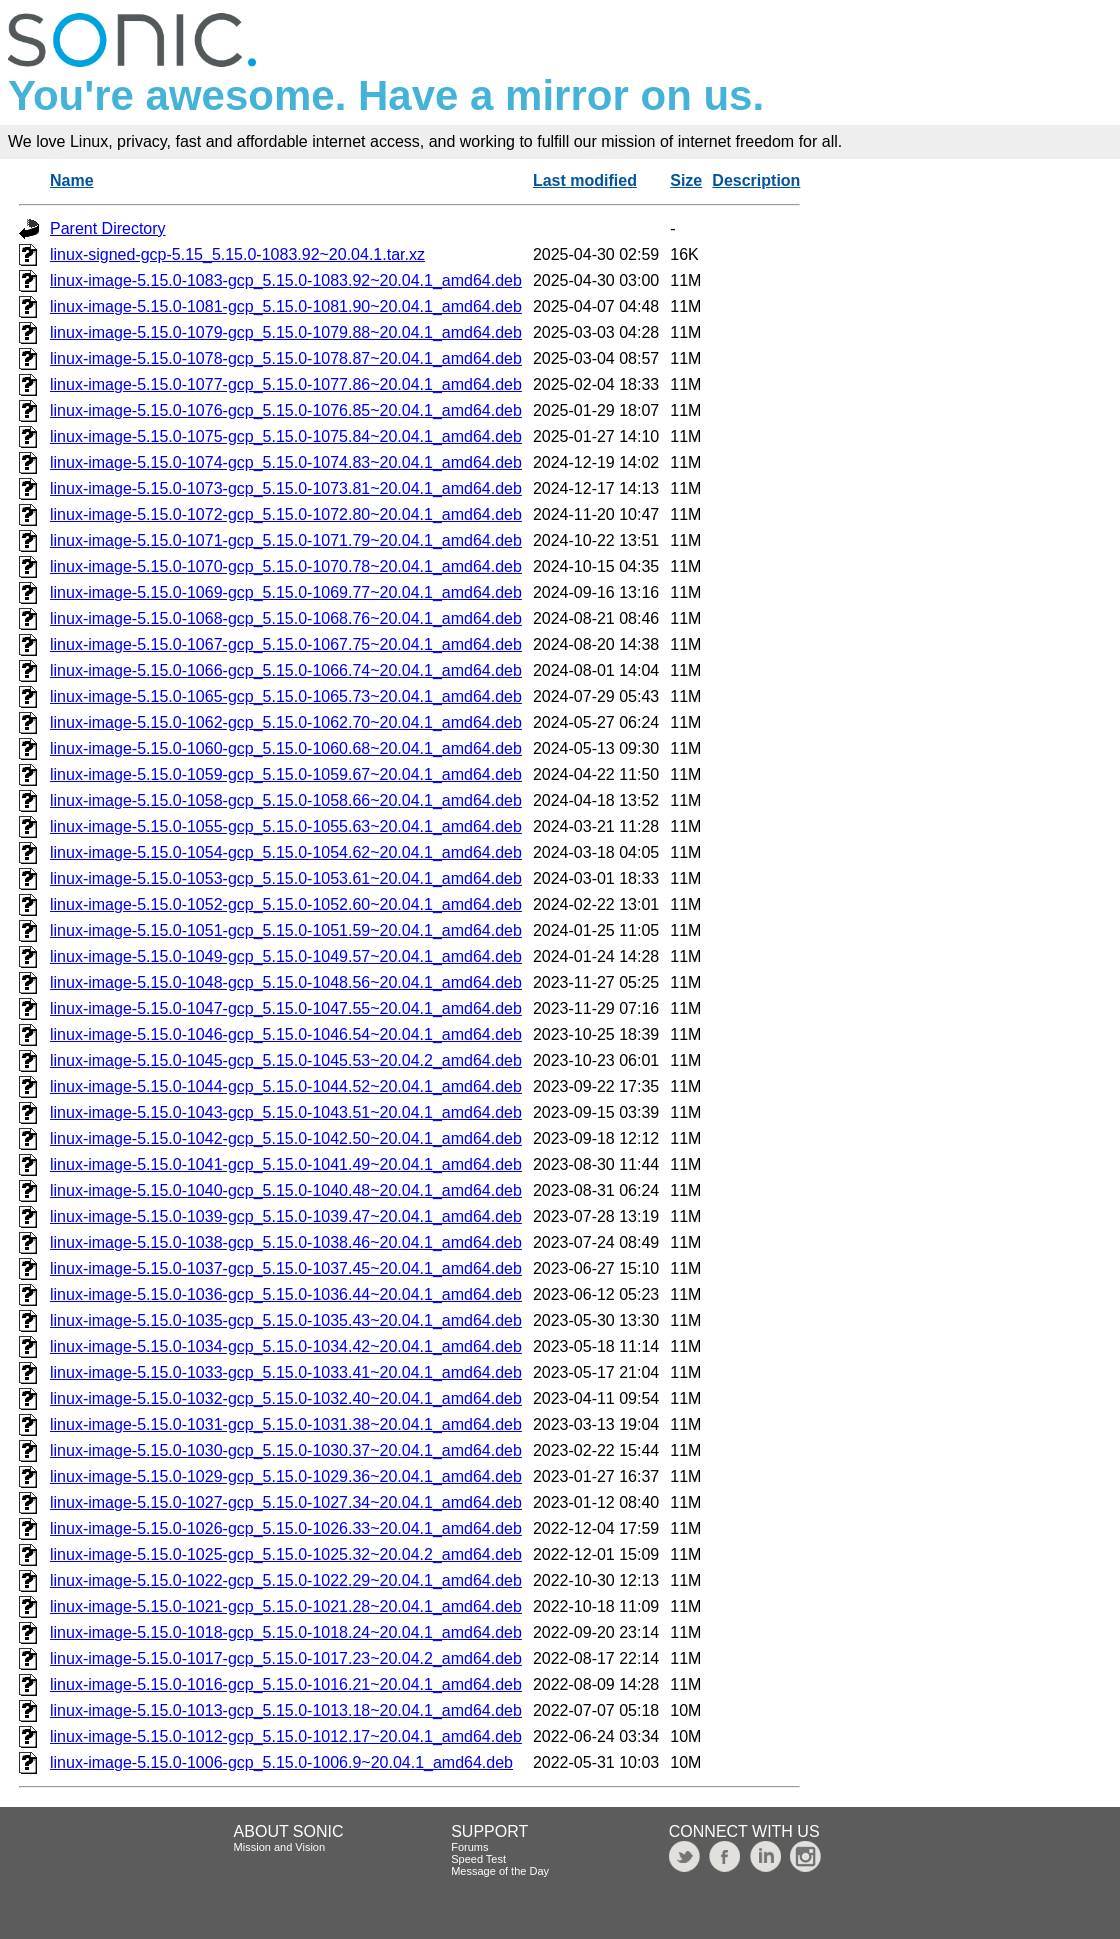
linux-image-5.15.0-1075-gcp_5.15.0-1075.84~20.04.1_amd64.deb (286, 436)
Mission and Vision (280, 1847)
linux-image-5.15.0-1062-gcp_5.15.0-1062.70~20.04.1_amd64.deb (286, 722)
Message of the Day (500, 1871)
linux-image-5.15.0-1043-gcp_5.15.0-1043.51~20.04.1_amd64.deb (286, 1112)
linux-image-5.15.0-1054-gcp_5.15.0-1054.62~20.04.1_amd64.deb (286, 852)
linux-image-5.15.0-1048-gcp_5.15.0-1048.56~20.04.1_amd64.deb (286, 982)
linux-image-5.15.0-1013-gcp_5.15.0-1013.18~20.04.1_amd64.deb (286, 1710)
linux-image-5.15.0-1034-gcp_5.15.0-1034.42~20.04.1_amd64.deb (286, 1346)
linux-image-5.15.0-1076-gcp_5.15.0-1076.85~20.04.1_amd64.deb (286, 410)
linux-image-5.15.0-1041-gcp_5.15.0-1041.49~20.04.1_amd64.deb (286, 1164)
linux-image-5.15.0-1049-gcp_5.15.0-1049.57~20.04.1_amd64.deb (286, 956)
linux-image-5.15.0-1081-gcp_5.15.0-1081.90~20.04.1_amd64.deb (286, 306)
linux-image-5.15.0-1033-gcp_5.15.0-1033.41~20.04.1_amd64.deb (286, 1372)
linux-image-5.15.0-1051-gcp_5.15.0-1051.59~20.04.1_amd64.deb (286, 930)
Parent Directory (108, 228)
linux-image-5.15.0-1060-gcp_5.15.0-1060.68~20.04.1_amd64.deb (286, 748)
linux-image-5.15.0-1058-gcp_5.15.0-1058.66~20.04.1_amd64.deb (286, 800)
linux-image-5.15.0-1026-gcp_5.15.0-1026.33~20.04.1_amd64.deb (286, 1528)
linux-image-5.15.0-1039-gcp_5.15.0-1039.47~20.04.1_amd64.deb (286, 1216)
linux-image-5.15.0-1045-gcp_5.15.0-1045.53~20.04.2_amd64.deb (286, 1060)
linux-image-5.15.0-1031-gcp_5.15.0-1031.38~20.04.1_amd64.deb (286, 1424)
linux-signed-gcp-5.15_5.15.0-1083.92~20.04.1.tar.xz (237, 254)
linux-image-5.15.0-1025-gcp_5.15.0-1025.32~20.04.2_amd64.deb (286, 1554)
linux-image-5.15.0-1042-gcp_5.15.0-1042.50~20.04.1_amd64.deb (286, 1138)
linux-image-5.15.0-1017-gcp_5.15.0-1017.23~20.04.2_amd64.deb (286, 1658)
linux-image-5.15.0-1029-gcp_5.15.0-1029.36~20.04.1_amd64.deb (286, 1476)
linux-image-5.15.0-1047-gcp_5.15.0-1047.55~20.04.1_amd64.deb (286, 1008)
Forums (469, 1847)
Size (686, 180)
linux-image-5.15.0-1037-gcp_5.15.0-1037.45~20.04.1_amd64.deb (286, 1268)
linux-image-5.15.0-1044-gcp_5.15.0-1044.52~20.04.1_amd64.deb (286, 1086)
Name (72, 180)
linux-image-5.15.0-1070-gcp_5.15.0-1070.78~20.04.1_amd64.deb (286, 566)
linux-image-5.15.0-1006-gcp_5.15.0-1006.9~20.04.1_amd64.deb (281, 1762)
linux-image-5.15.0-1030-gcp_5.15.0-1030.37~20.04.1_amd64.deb (286, 1450)
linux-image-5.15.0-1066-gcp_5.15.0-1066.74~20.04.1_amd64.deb (286, 670)
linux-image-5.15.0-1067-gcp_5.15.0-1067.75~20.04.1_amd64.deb (286, 644)
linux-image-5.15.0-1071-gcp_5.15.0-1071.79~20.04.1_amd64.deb (286, 540)
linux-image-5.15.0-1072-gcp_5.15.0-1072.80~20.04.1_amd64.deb (286, 514)
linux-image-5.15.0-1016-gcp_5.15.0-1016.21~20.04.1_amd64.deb (286, 1684)
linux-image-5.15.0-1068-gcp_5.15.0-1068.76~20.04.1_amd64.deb (286, 618)
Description (756, 180)
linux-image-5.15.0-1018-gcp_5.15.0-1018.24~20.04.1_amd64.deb (286, 1632)
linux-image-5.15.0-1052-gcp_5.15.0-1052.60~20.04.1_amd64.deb (286, 904)
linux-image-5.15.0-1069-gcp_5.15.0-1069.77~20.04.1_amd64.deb (286, 592)
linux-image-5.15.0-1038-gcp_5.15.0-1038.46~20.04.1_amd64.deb (286, 1242)
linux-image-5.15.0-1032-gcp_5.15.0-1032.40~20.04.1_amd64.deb (286, 1398)
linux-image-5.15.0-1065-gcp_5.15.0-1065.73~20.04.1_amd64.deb (286, 696)
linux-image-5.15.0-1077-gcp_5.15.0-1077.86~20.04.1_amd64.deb (286, 384)
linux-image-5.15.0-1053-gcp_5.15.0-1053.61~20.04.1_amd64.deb (286, 878)
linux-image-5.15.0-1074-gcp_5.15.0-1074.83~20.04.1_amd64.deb (286, 462)
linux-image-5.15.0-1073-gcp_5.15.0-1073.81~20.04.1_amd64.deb (286, 488)
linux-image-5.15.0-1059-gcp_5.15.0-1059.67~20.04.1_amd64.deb (286, 774)
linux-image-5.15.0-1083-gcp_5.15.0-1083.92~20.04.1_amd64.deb (286, 280)
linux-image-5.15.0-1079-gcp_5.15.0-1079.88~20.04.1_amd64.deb (286, 332)
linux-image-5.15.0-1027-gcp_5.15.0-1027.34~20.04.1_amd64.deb (286, 1502)
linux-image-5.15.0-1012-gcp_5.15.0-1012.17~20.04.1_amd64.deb (286, 1736)
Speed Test (478, 1859)
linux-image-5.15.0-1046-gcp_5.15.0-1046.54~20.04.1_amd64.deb (286, 1034)
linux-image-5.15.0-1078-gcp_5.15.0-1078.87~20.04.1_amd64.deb (286, 358)
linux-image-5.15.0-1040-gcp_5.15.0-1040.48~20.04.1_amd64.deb (286, 1190)
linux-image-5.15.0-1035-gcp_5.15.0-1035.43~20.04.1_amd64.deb (286, 1320)
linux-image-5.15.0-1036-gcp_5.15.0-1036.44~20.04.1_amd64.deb (286, 1294)
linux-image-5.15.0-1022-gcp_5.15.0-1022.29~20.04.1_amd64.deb (286, 1580)
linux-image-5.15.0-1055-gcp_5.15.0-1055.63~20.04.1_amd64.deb (286, 826)
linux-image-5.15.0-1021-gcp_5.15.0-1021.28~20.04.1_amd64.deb (286, 1606)
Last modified (585, 180)
